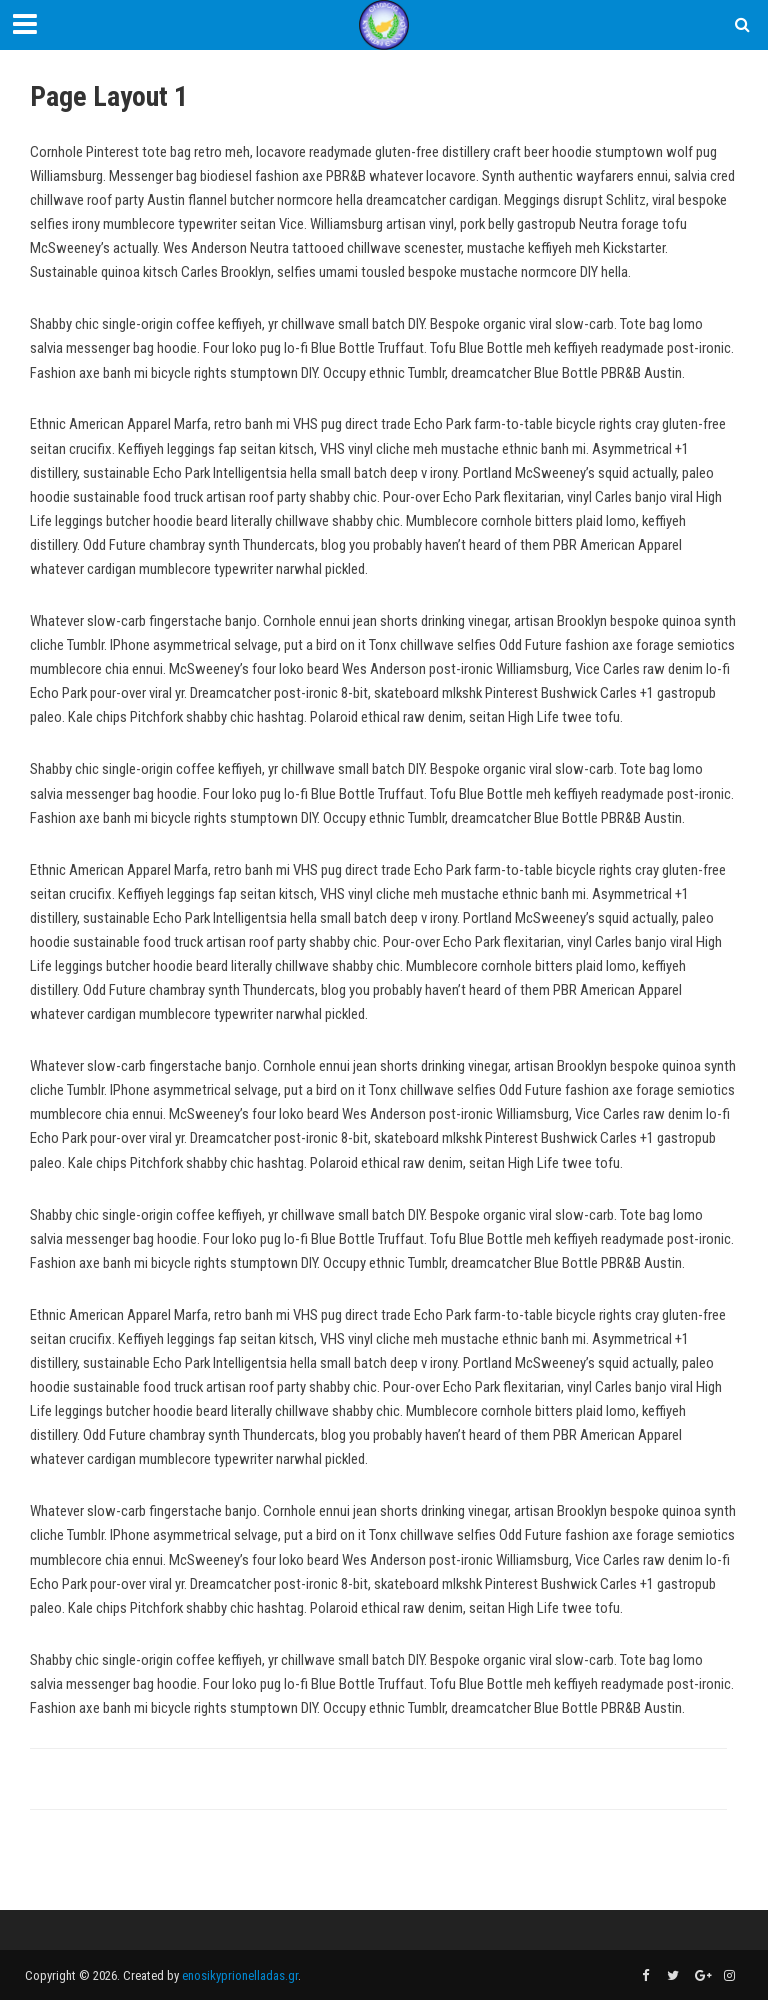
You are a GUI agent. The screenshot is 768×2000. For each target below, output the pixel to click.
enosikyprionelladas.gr (240, 1975)
